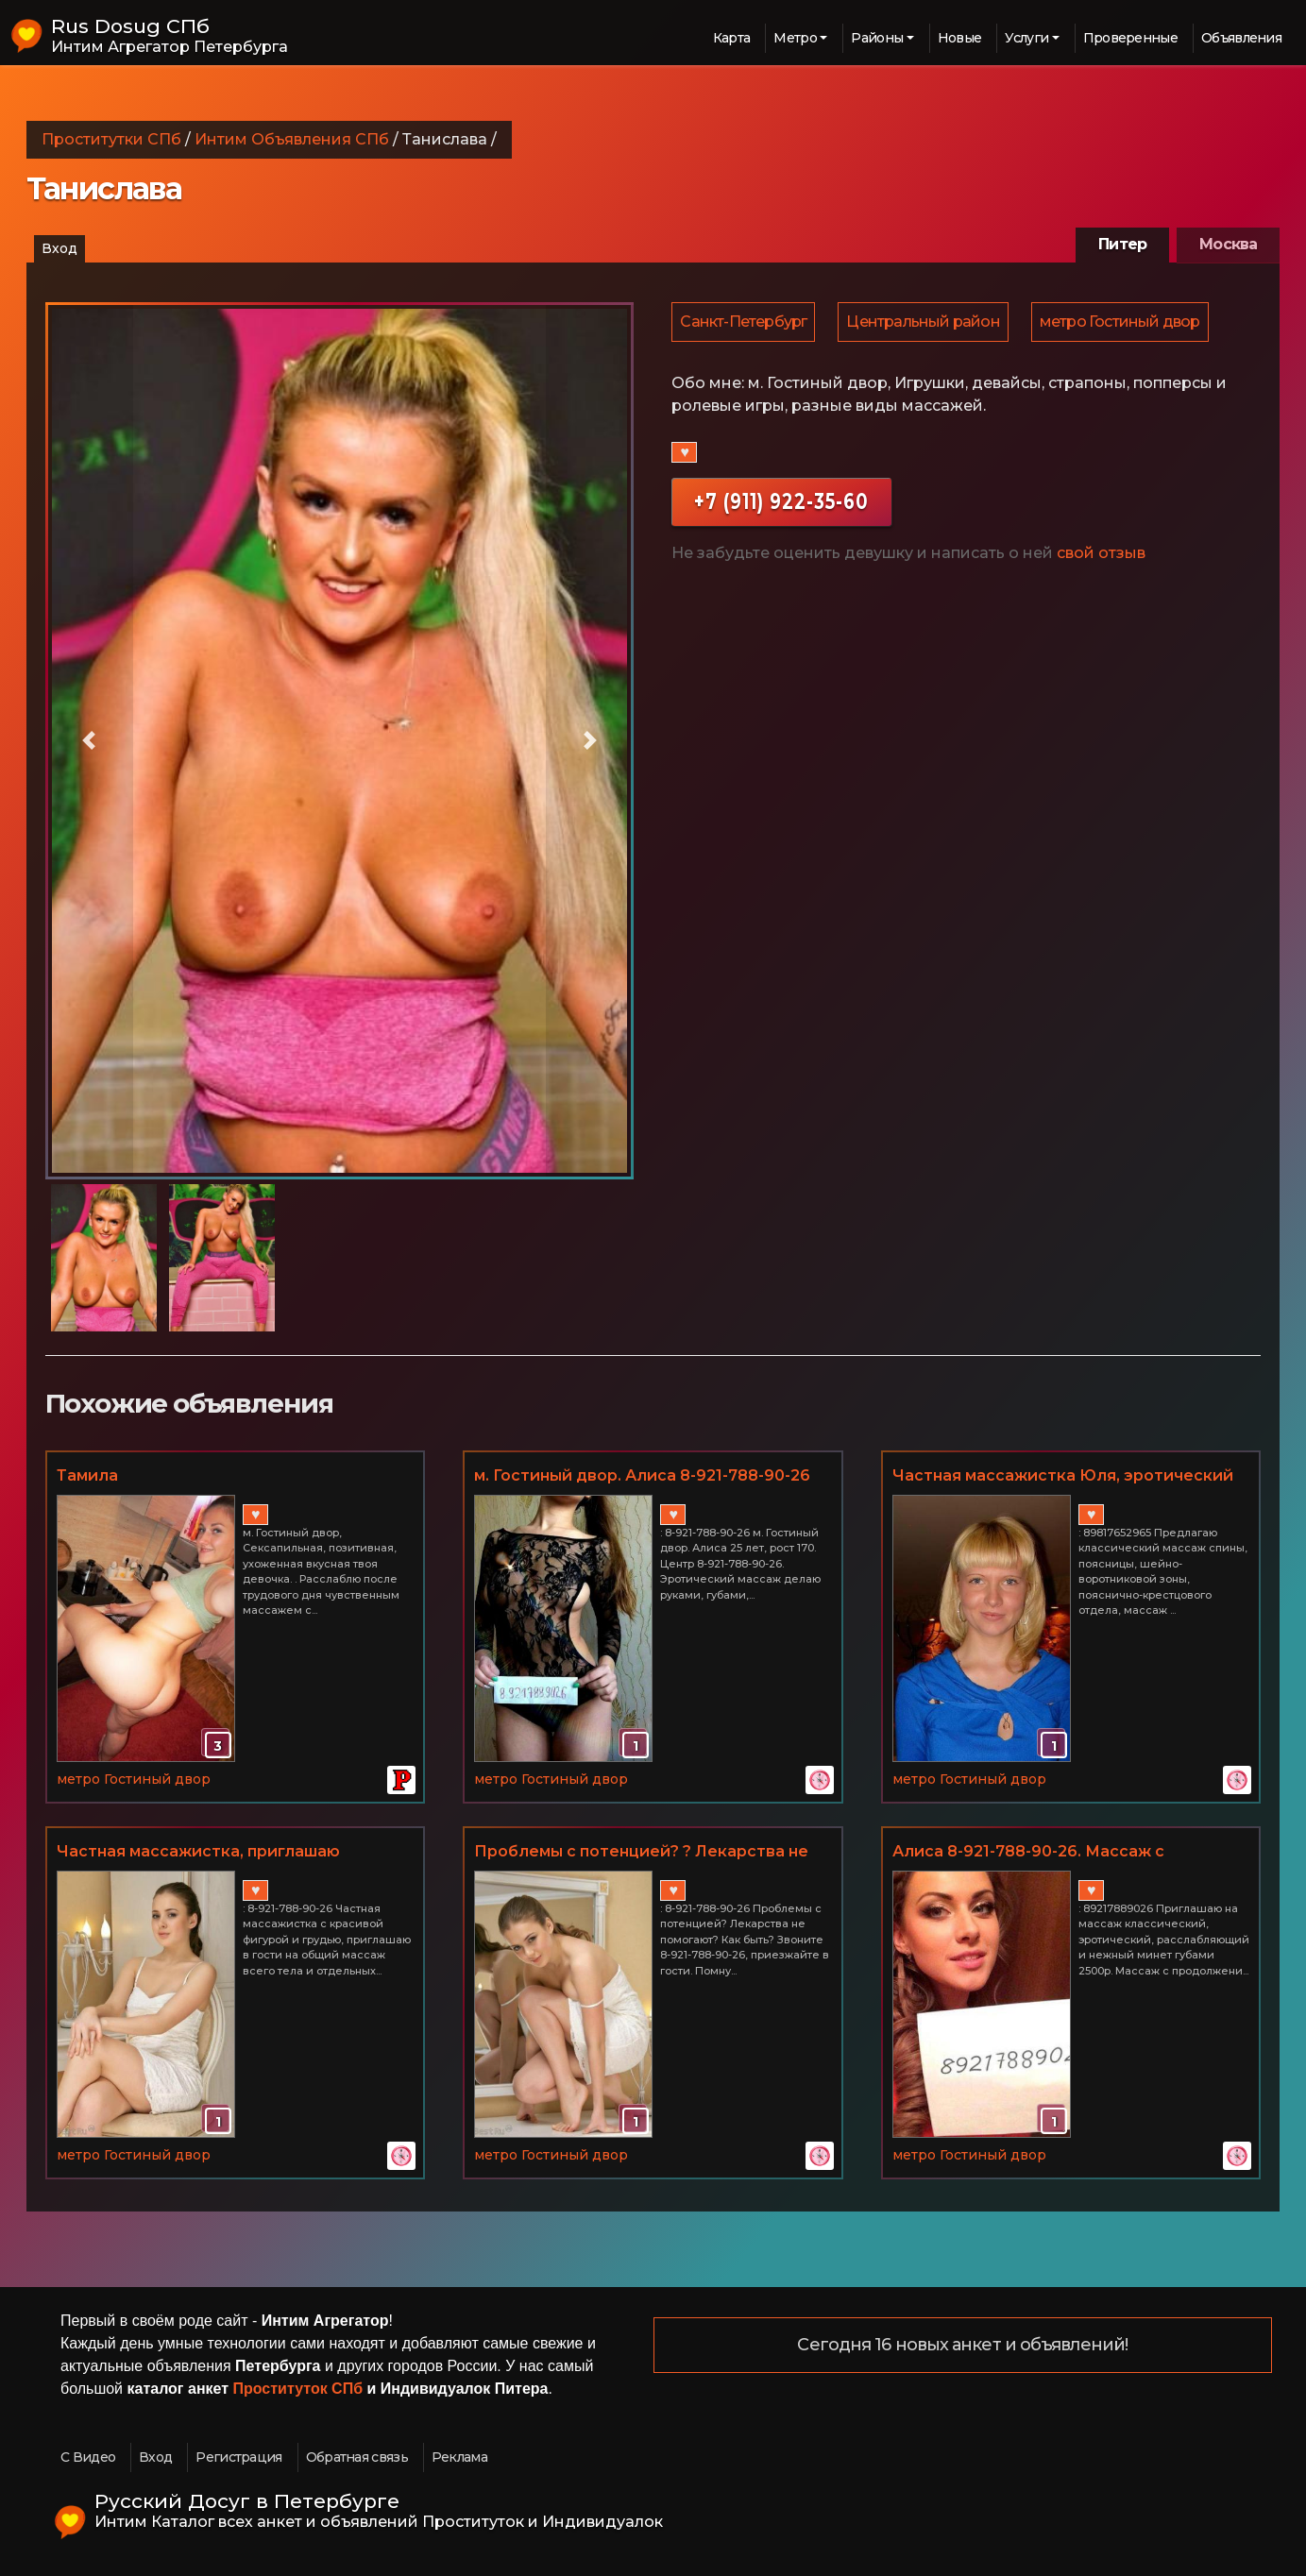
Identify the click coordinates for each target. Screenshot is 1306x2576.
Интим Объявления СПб (292, 139)
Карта (732, 37)
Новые (960, 37)
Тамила (87, 1475)
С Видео (87, 2457)
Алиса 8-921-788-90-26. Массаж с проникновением (1028, 1852)
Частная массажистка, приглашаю (198, 1851)
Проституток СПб (298, 2389)
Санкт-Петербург (744, 322)
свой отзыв (1101, 555)
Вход (59, 248)
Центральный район (925, 322)
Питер (1122, 244)
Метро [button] (795, 37)
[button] (89, 741)
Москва (1228, 244)
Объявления (1241, 37)
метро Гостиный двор (1124, 322)
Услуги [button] (1026, 37)
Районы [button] (877, 37)
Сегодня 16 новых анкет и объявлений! (962, 2345)
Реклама (459, 2457)
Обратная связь (357, 2457)
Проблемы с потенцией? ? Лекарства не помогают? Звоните (641, 1852)
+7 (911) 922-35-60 (781, 503)
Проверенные (1130, 37)
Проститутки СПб (111, 139)
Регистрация (238, 2457)
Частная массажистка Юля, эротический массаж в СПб (1062, 1476)
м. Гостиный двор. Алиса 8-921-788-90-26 (642, 1475)
